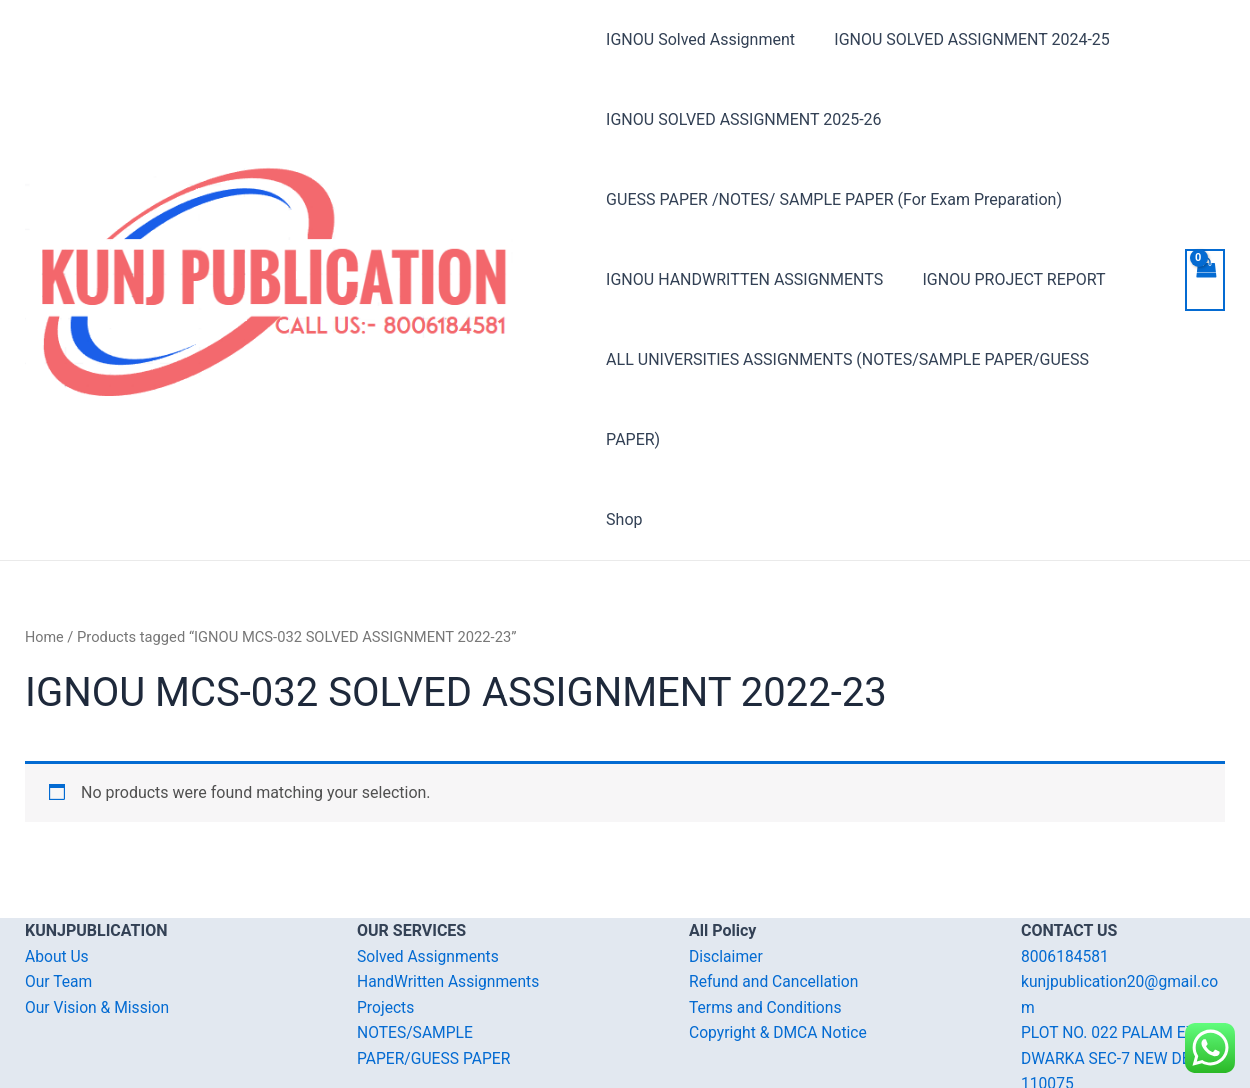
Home (45, 557)
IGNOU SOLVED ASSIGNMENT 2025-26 (743, 119)
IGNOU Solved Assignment (700, 39)
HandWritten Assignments (450, 901)
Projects (386, 927)
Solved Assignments (429, 876)
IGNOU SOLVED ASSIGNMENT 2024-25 (964, 39)
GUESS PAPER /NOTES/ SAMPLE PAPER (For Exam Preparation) (834, 199)
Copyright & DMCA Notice (780, 952)
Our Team (59, 901)
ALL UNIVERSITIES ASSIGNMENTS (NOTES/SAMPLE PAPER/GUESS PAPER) (876, 359)
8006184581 (1066, 876)
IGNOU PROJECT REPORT (1006, 279)
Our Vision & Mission (99, 927)
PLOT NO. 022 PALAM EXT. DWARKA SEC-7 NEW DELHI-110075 (1122, 978)
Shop (624, 439)
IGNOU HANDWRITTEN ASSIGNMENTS (744, 279)
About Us (57, 876)
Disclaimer (726, 876)
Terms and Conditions (767, 927)
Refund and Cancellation (775, 901)
